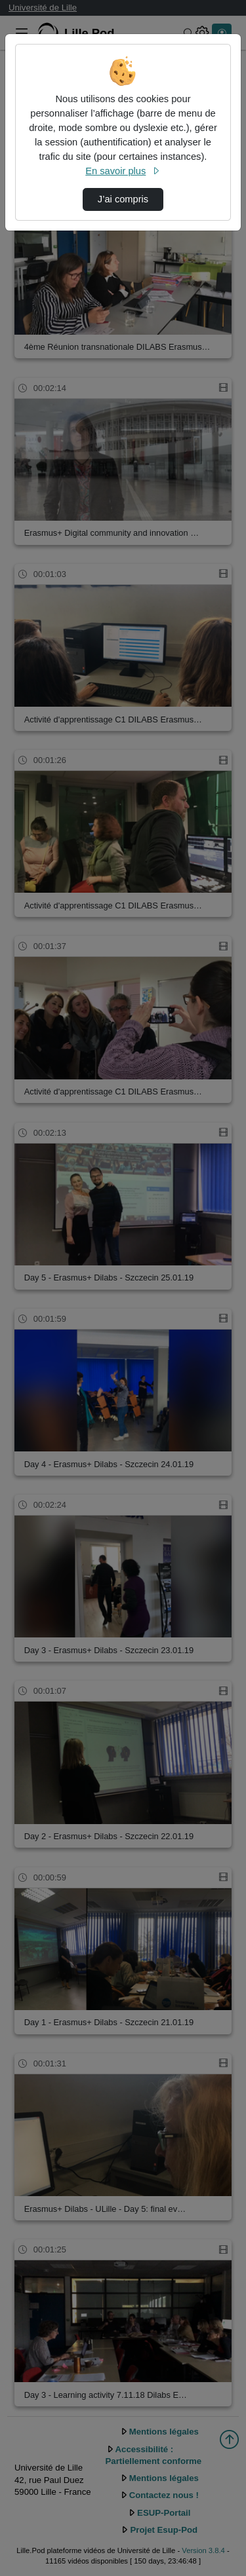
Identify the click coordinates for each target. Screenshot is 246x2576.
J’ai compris (123, 199)
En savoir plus (122, 171)
